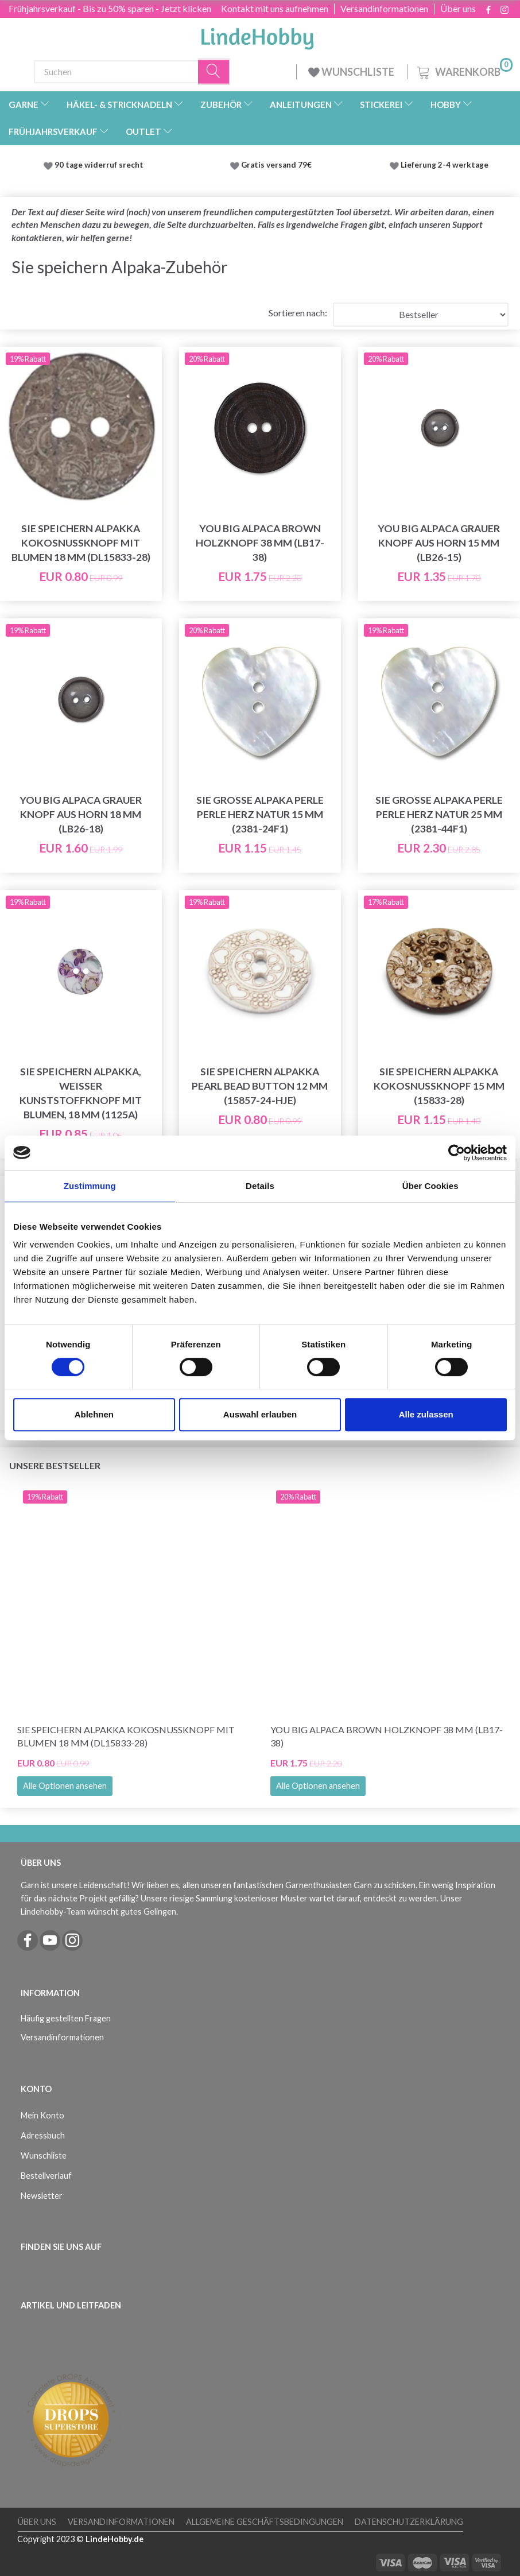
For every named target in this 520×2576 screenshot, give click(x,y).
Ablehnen (94, 1414)
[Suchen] (214, 71)
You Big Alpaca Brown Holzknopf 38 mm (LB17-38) (260, 542)
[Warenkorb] (463, 70)
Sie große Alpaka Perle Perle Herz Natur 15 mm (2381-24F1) (260, 814)
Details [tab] (260, 1186)
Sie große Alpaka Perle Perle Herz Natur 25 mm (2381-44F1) (439, 814)
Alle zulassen (426, 1414)
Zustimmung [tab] (90, 1186)
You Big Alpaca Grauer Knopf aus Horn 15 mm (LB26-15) (439, 542)
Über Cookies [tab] (430, 1186)
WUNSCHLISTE (352, 71)
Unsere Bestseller (54, 1465)
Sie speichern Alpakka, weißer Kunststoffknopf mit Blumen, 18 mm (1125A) (81, 1093)
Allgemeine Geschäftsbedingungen (264, 2522)
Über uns (458, 8)
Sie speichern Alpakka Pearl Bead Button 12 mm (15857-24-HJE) (260, 1086)
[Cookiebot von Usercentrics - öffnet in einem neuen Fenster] (456, 1152)
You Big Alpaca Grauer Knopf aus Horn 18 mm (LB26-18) (81, 814)
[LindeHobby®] (257, 35)
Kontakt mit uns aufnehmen (274, 8)
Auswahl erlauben (260, 1414)
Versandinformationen (384, 8)
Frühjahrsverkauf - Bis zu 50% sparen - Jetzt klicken (110, 8)
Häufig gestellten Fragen (66, 2018)
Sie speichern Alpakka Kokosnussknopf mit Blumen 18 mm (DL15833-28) (80, 542)
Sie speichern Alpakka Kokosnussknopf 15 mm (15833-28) (439, 1086)
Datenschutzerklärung (409, 2522)
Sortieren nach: (298, 312)
